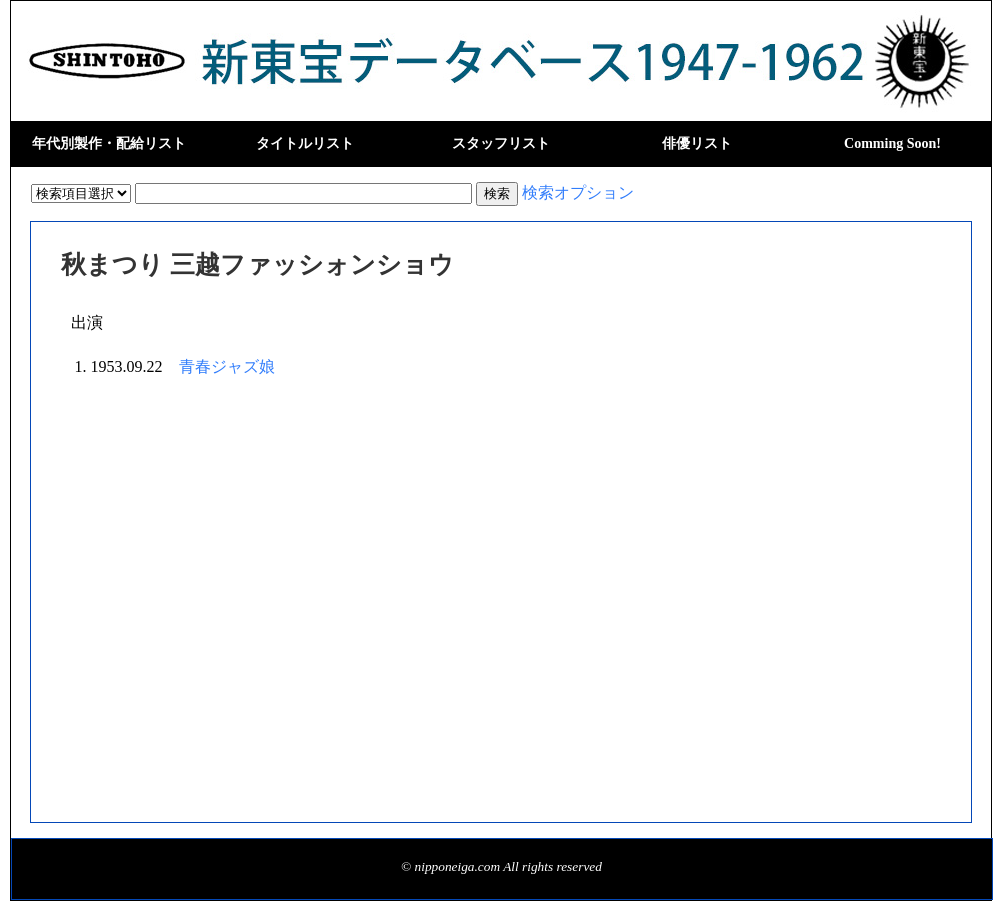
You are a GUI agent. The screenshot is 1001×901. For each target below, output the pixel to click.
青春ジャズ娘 (227, 366)
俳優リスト (697, 143)
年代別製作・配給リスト (109, 143)
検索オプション (578, 192)
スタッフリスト (501, 143)
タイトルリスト (305, 143)
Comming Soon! (892, 143)
